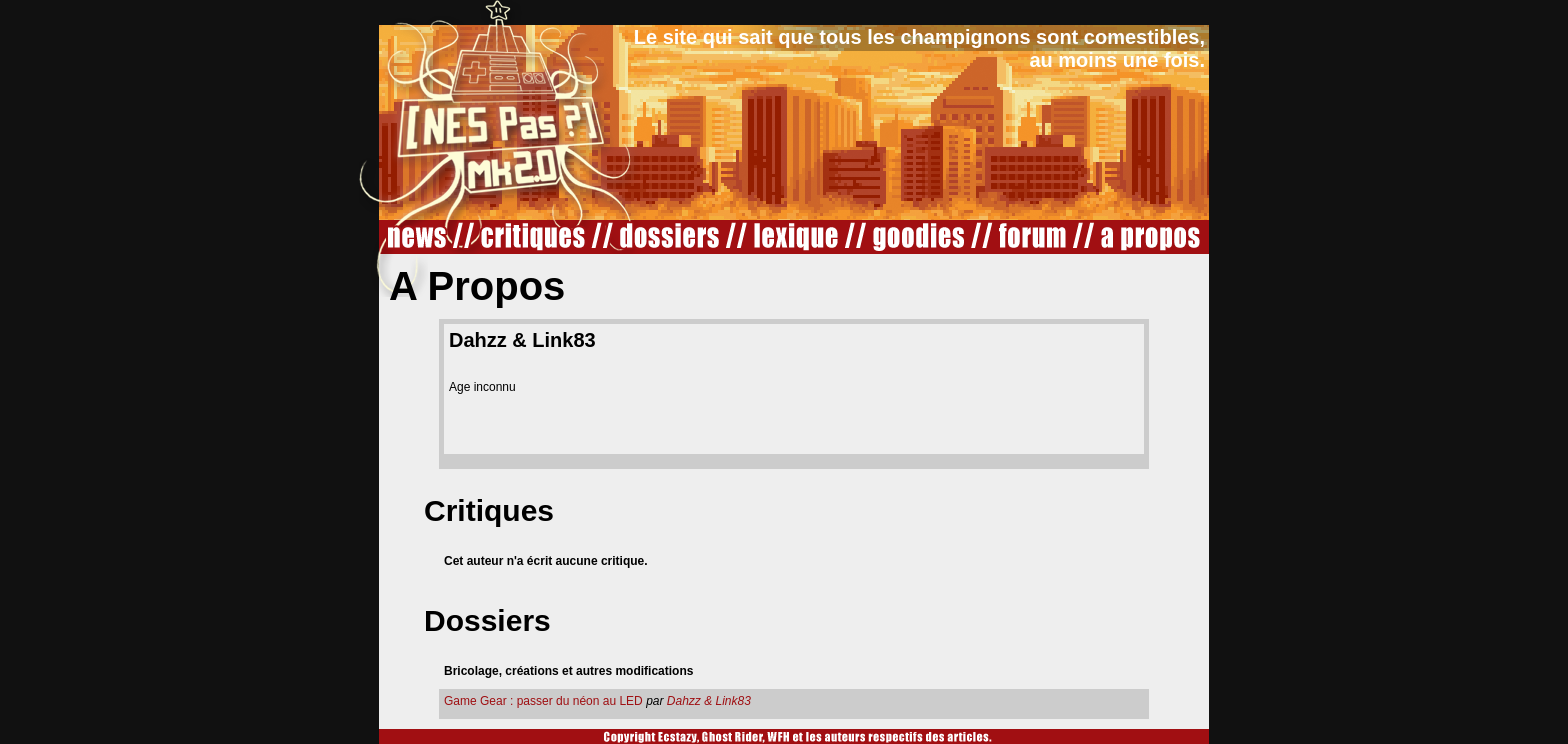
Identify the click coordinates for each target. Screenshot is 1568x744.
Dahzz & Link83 (709, 701)
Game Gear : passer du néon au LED (543, 701)
